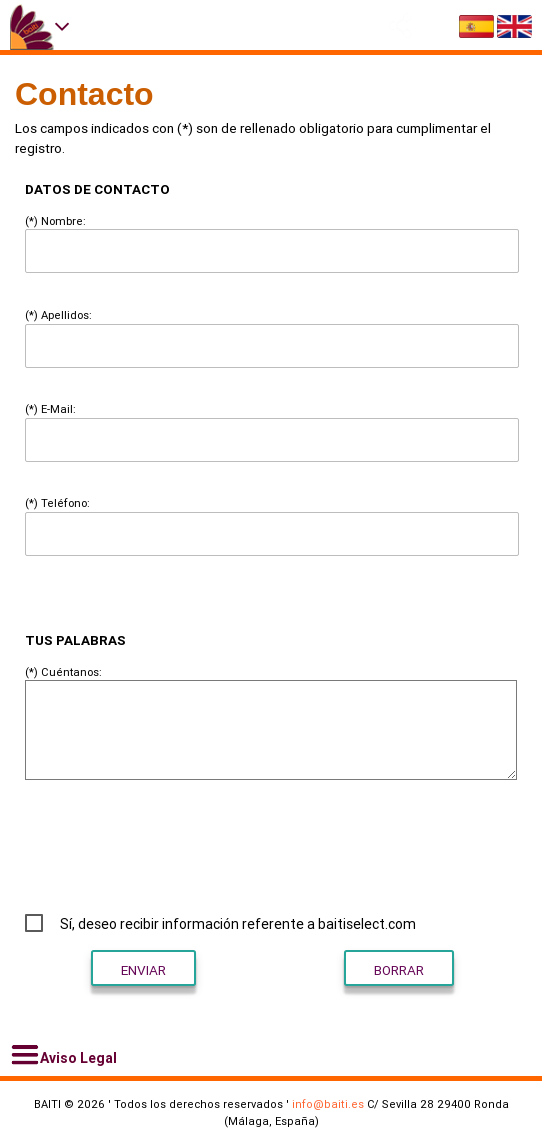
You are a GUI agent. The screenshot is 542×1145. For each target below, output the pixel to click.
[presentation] (375, 846)
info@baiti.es (328, 1104)
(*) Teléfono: (57, 503)
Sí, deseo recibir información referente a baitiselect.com (238, 924)
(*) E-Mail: (50, 409)
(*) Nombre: (55, 221)
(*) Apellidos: (58, 315)
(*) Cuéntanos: (63, 672)
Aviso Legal (63, 1055)
